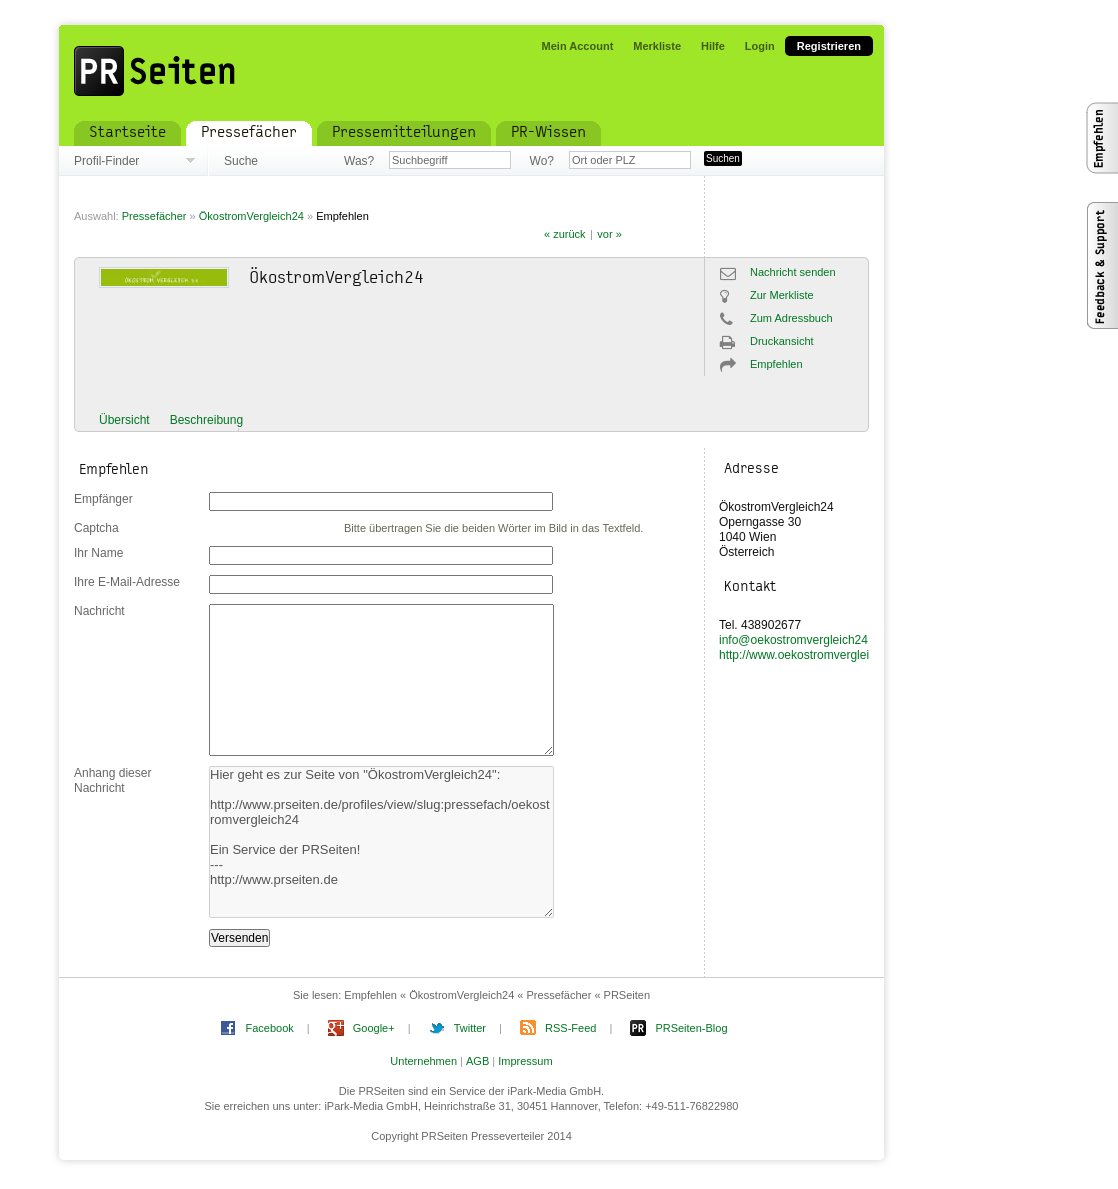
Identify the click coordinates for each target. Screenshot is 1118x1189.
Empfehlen (342, 216)
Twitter (470, 1028)
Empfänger (103, 499)
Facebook (269, 1028)
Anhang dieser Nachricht (112, 780)
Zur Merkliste (782, 295)
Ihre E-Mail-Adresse (127, 582)
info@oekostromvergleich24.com (806, 640)
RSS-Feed (570, 1028)
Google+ (374, 1028)
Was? (359, 161)
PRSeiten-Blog (691, 1028)
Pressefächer (154, 216)
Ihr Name (98, 553)
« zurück (565, 234)
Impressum (525, 1061)
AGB (477, 1061)
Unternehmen (423, 1061)
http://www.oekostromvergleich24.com (820, 655)
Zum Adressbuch (791, 318)
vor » (609, 234)
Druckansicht (782, 341)
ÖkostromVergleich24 (251, 216)
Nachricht (99, 611)
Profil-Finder (106, 161)
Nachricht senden (793, 272)
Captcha (96, 528)
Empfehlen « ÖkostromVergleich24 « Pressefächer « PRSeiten (497, 995)
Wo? (542, 161)
